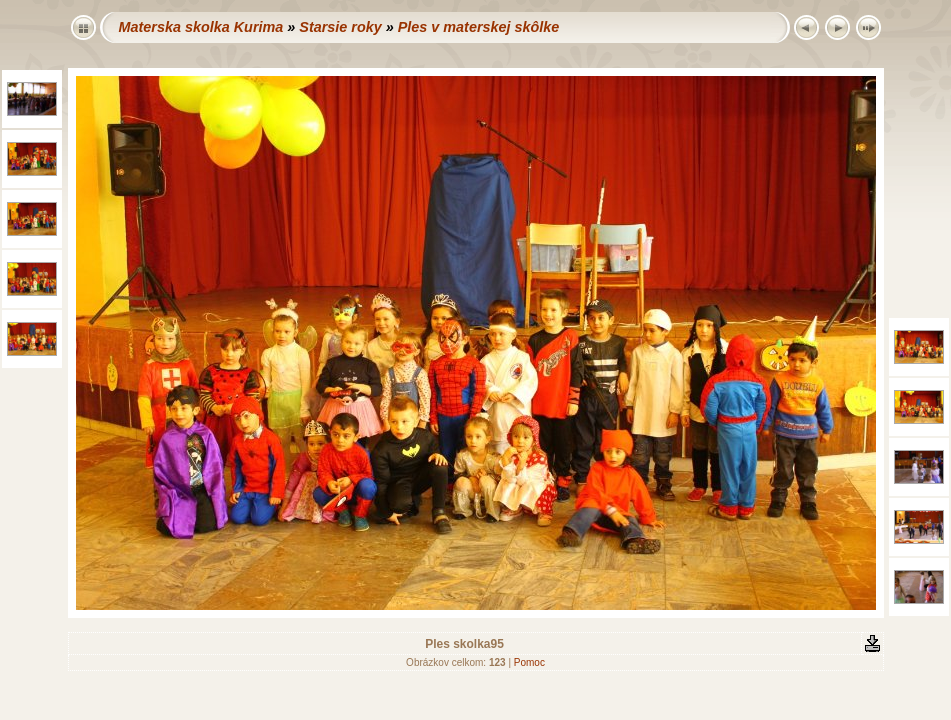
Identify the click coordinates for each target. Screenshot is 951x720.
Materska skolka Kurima (201, 27)
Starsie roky (340, 27)
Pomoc (529, 662)
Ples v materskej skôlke (479, 27)
